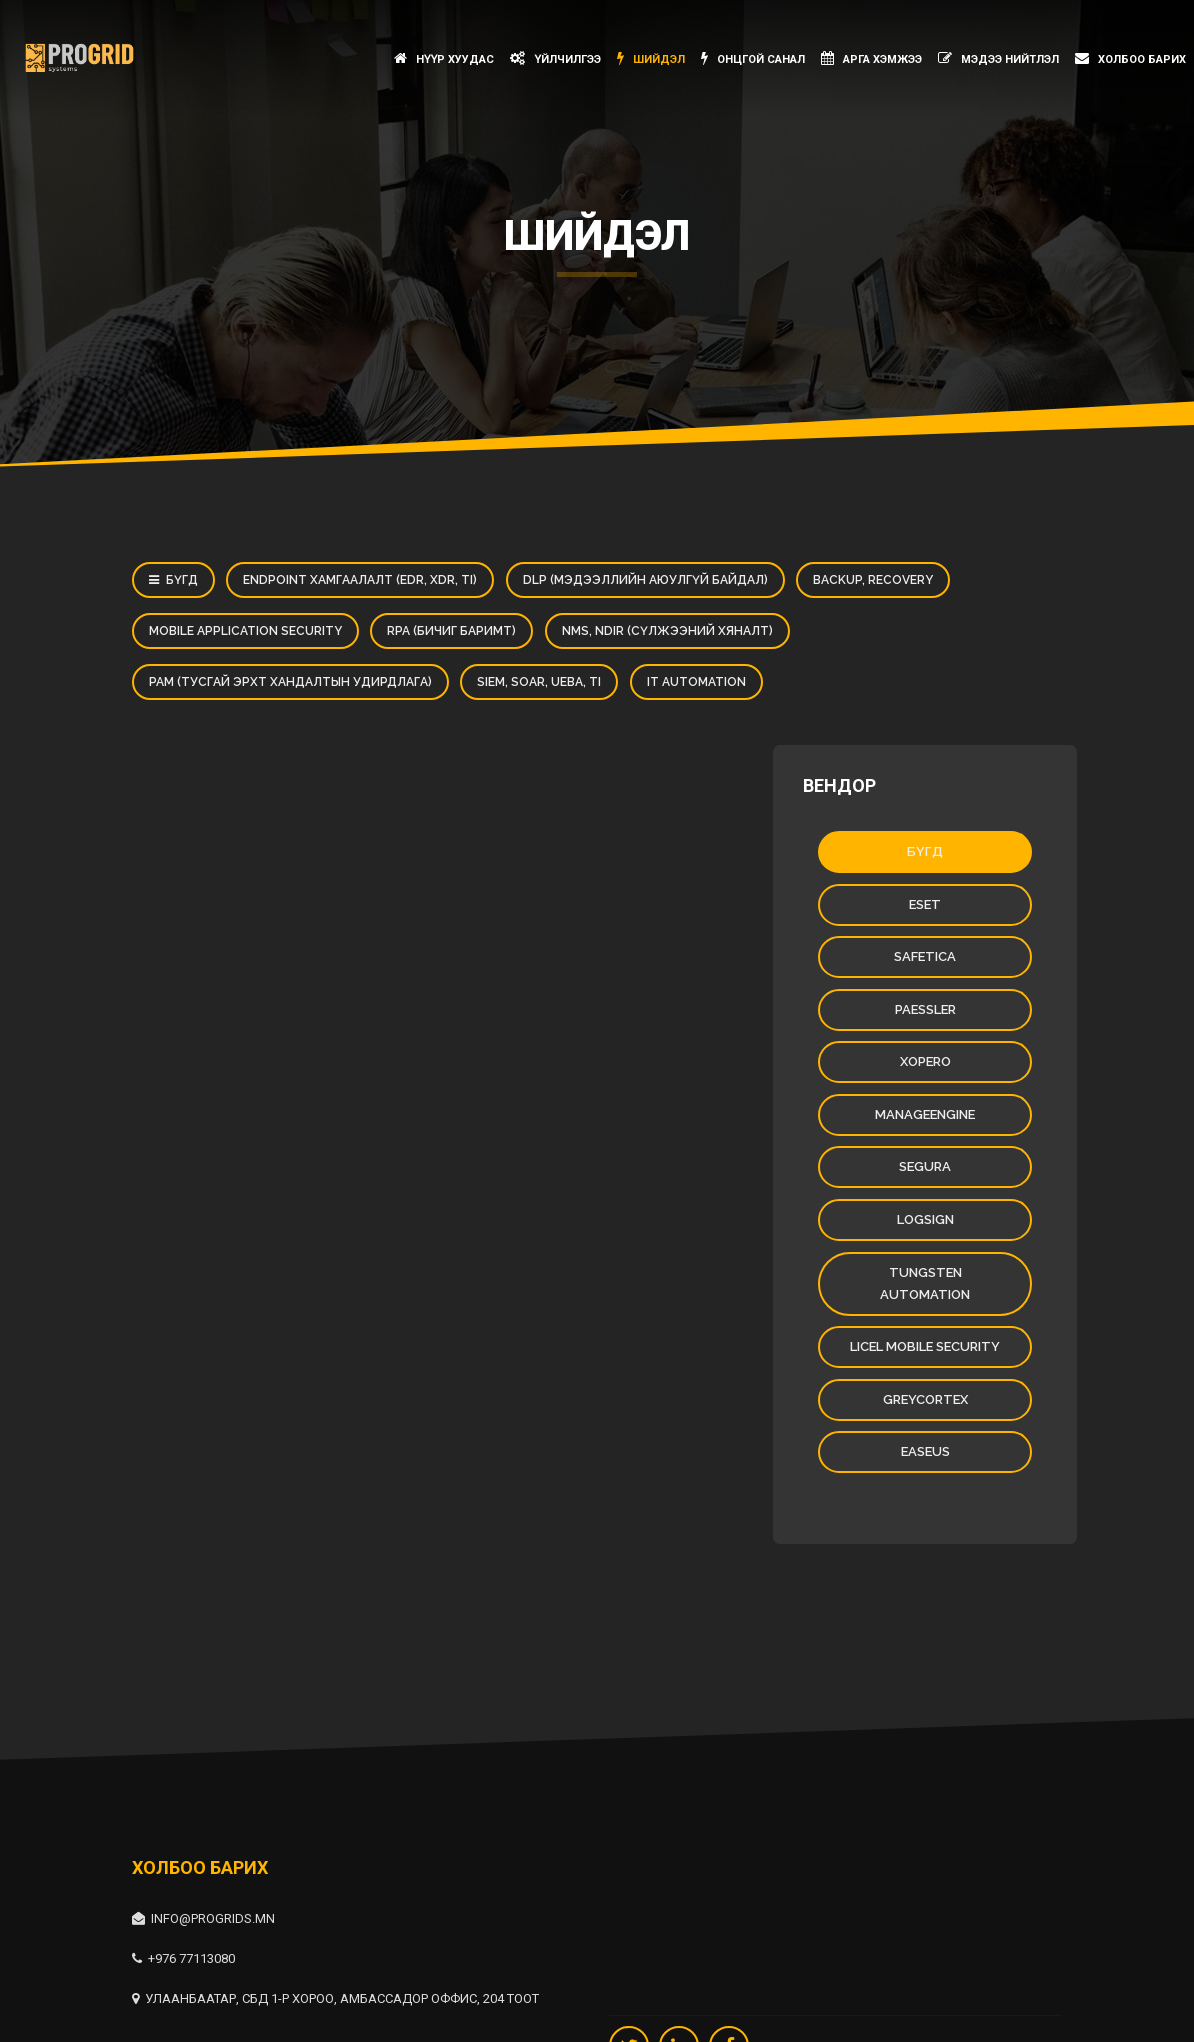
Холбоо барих (1130, 58)
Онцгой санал (753, 58)
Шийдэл (651, 58)
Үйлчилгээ (555, 58)
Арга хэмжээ (871, 58)
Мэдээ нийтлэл (998, 58)
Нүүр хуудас (444, 58)
